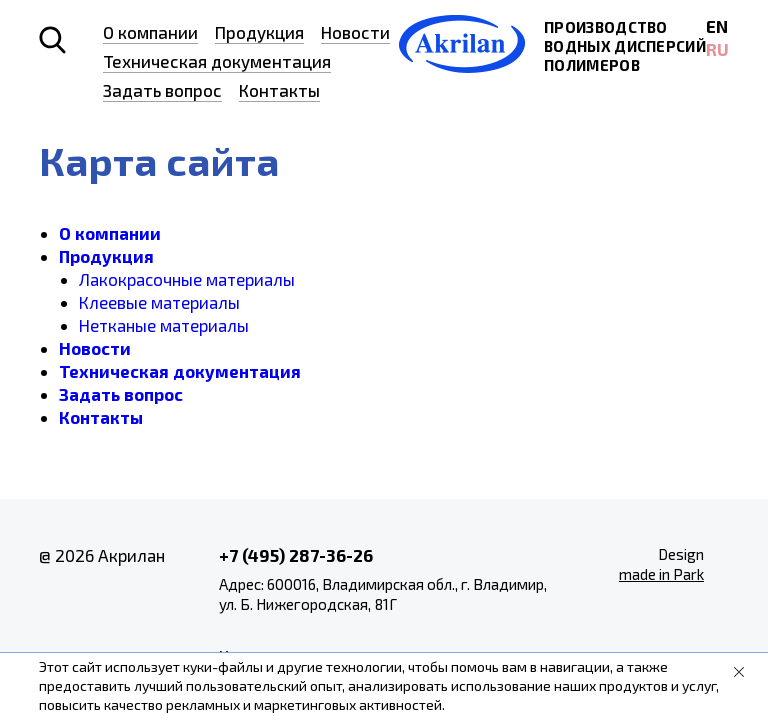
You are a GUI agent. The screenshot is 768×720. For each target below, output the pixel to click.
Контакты (279, 90)
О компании (150, 32)
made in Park (661, 574)
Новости (355, 32)
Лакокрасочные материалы (187, 279)
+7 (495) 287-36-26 (296, 555)
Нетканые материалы (164, 325)
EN (717, 26)
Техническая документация (217, 61)
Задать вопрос (162, 90)
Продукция (259, 32)
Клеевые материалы (159, 302)
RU (717, 49)
